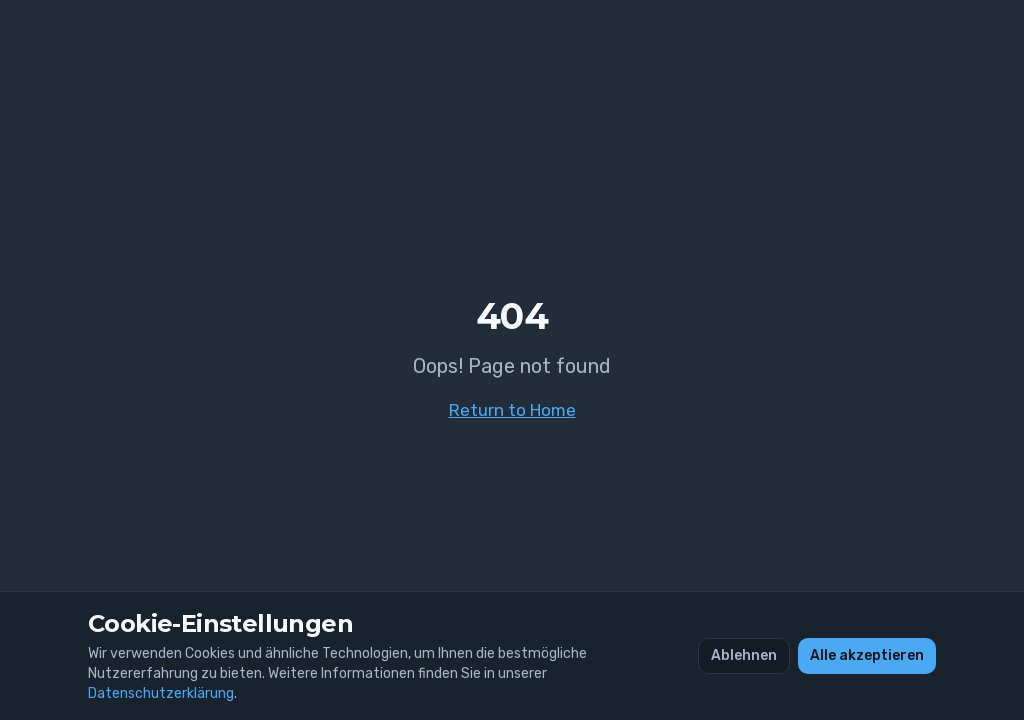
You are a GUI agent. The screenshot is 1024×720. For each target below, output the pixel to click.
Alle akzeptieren (867, 655)
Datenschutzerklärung (161, 693)
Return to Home (512, 410)
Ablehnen (744, 655)
